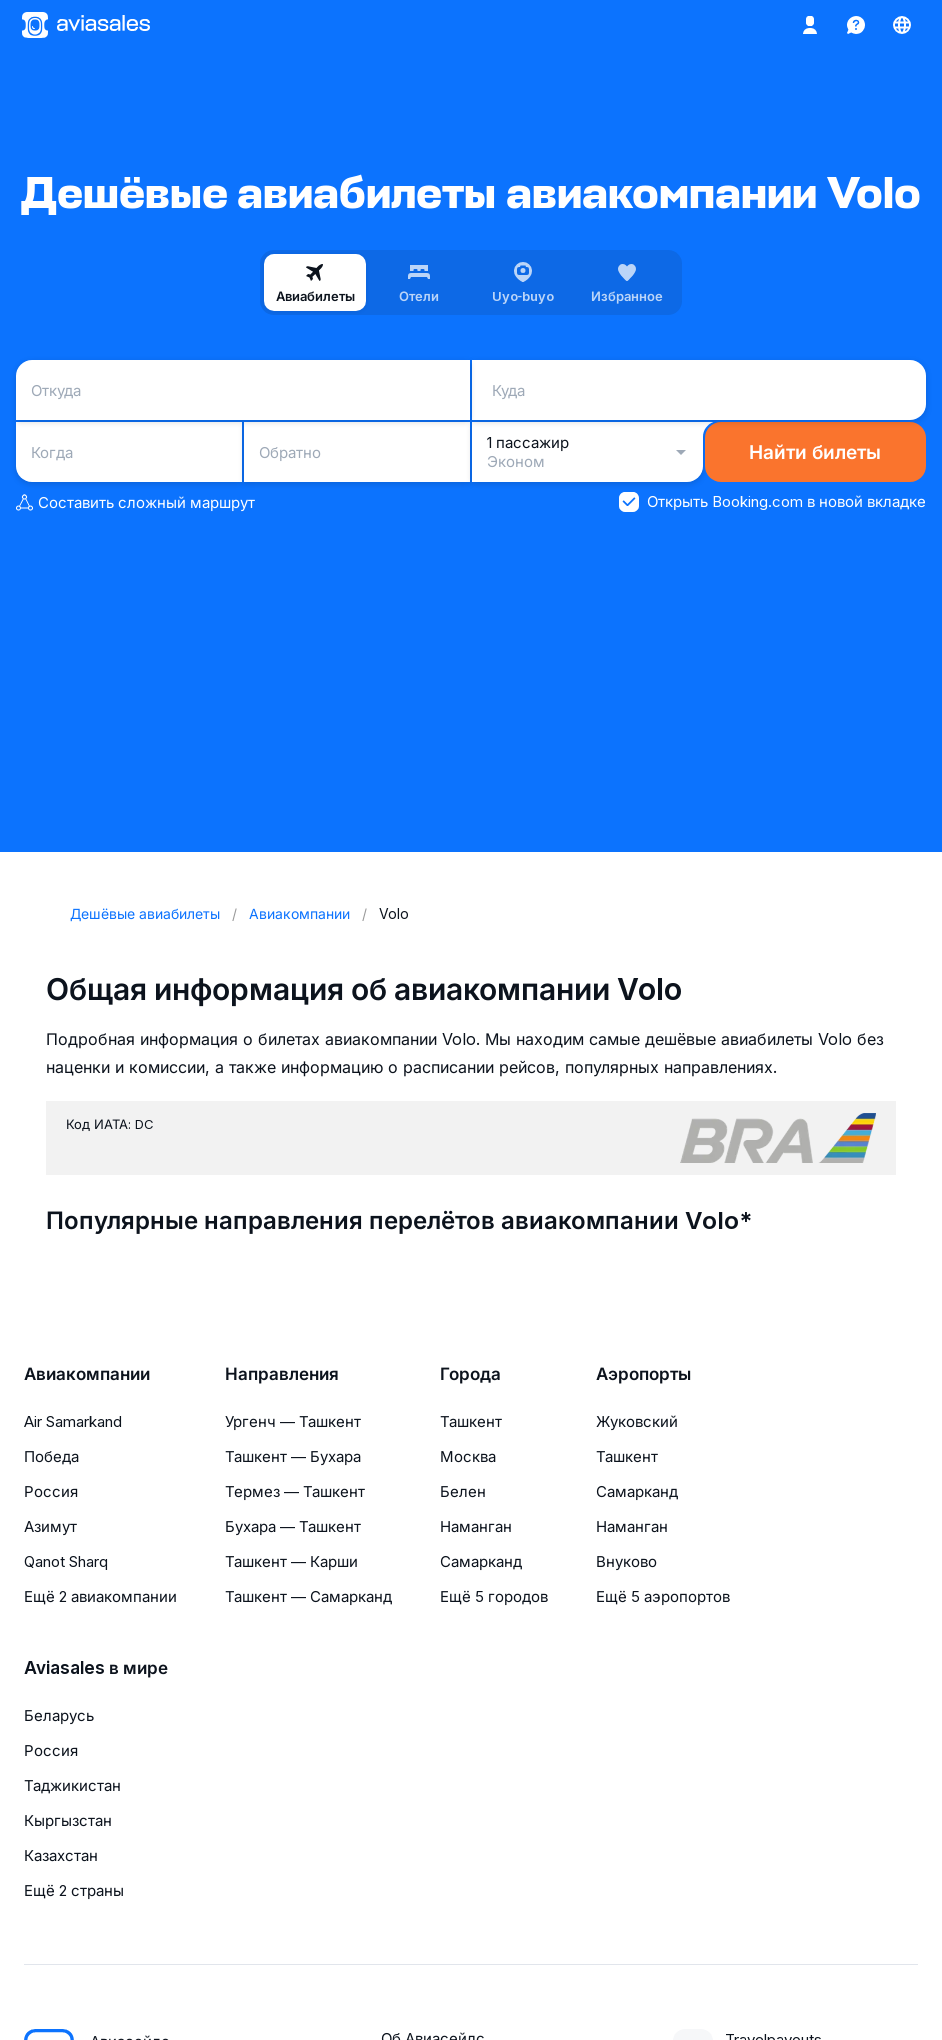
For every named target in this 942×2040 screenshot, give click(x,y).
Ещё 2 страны (74, 1890)
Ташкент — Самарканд (308, 1596)
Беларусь (59, 1715)
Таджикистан (72, 1785)
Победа (51, 1456)
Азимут (50, 1526)
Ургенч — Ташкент (293, 1421)
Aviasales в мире (96, 1668)
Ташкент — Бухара (293, 1456)
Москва (468, 1456)
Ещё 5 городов (494, 1596)
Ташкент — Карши (291, 1561)
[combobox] (243, 390)
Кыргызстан (68, 1820)
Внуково (626, 1561)
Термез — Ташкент (295, 1491)
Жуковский (637, 1421)
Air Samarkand (73, 1421)
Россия (51, 1491)
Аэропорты (643, 1374)
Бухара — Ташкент (293, 1526)
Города (470, 1374)
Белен (463, 1491)
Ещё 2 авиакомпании (100, 1596)
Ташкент (471, 1421)
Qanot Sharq (66, 1561)
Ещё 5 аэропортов (663, 1596)
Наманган (476, 1526)
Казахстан (61, 1855)
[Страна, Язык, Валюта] (902, 25)
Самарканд (481, 1561)
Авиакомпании (87, 1374)
